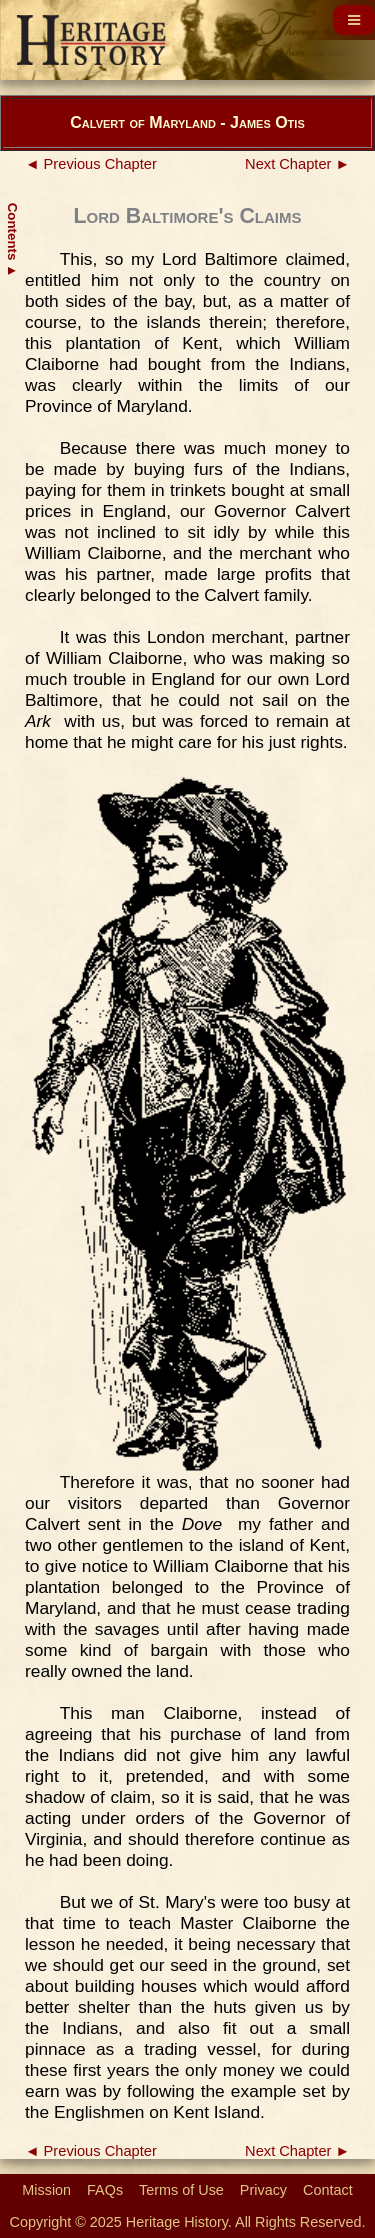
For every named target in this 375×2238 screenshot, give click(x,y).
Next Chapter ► (297, 164)
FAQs (105, 2190)
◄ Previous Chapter (91, 164)
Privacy (263, 2190)
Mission (46, 2190)
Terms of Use (181, 2190)
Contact (328, 2190)
